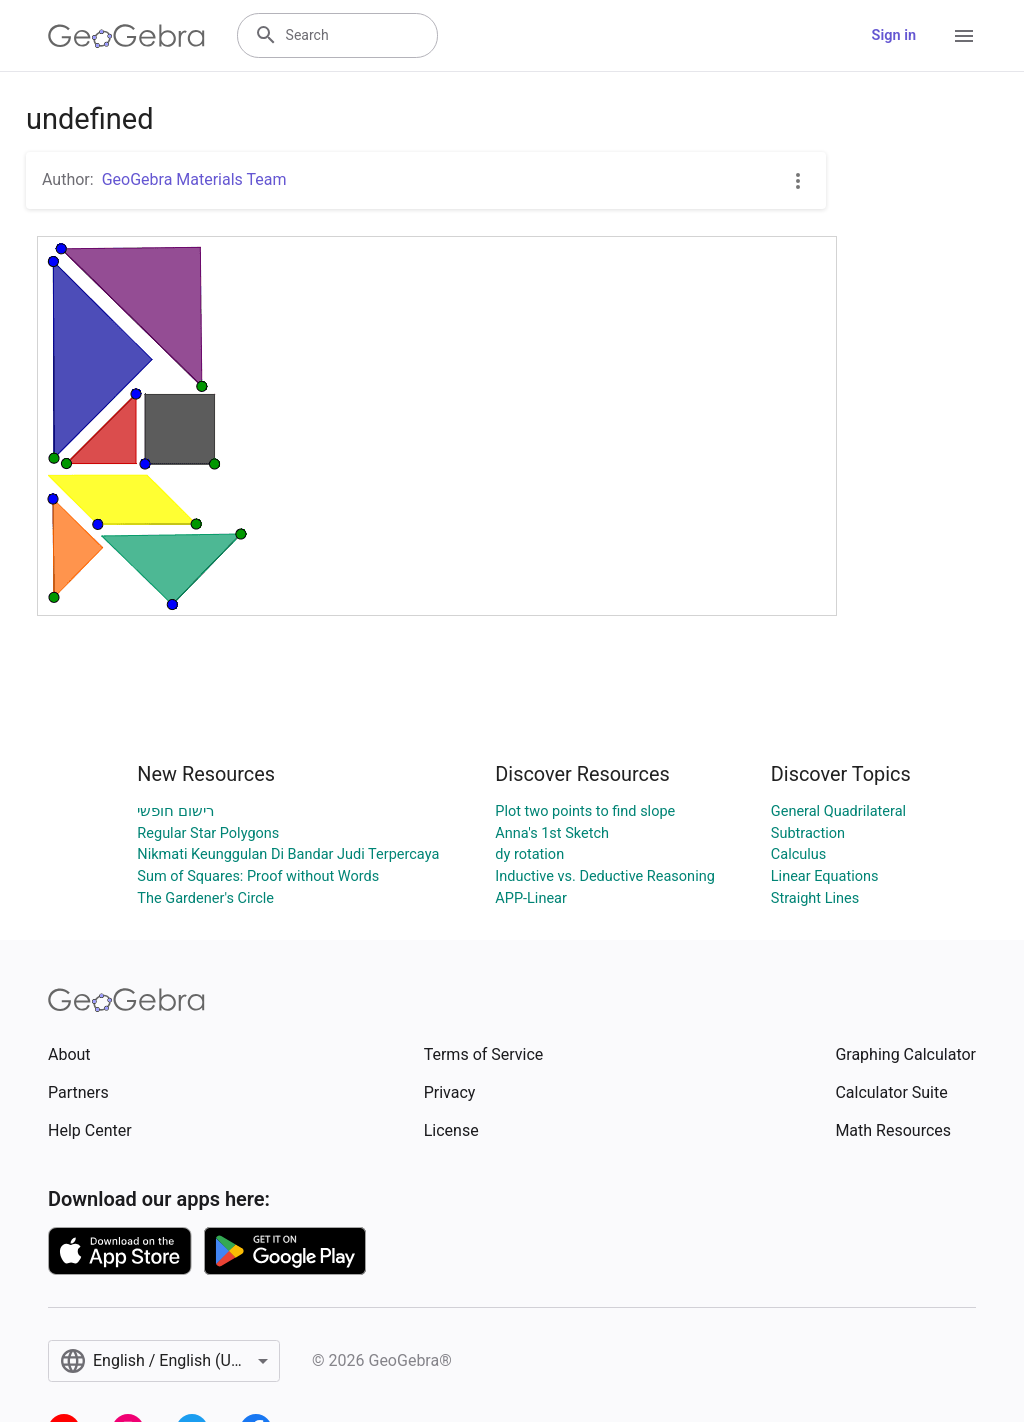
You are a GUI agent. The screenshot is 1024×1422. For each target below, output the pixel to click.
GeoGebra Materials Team (194, 179)
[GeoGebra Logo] (126, 36)
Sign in (894, 35)
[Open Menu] (964, 36)
